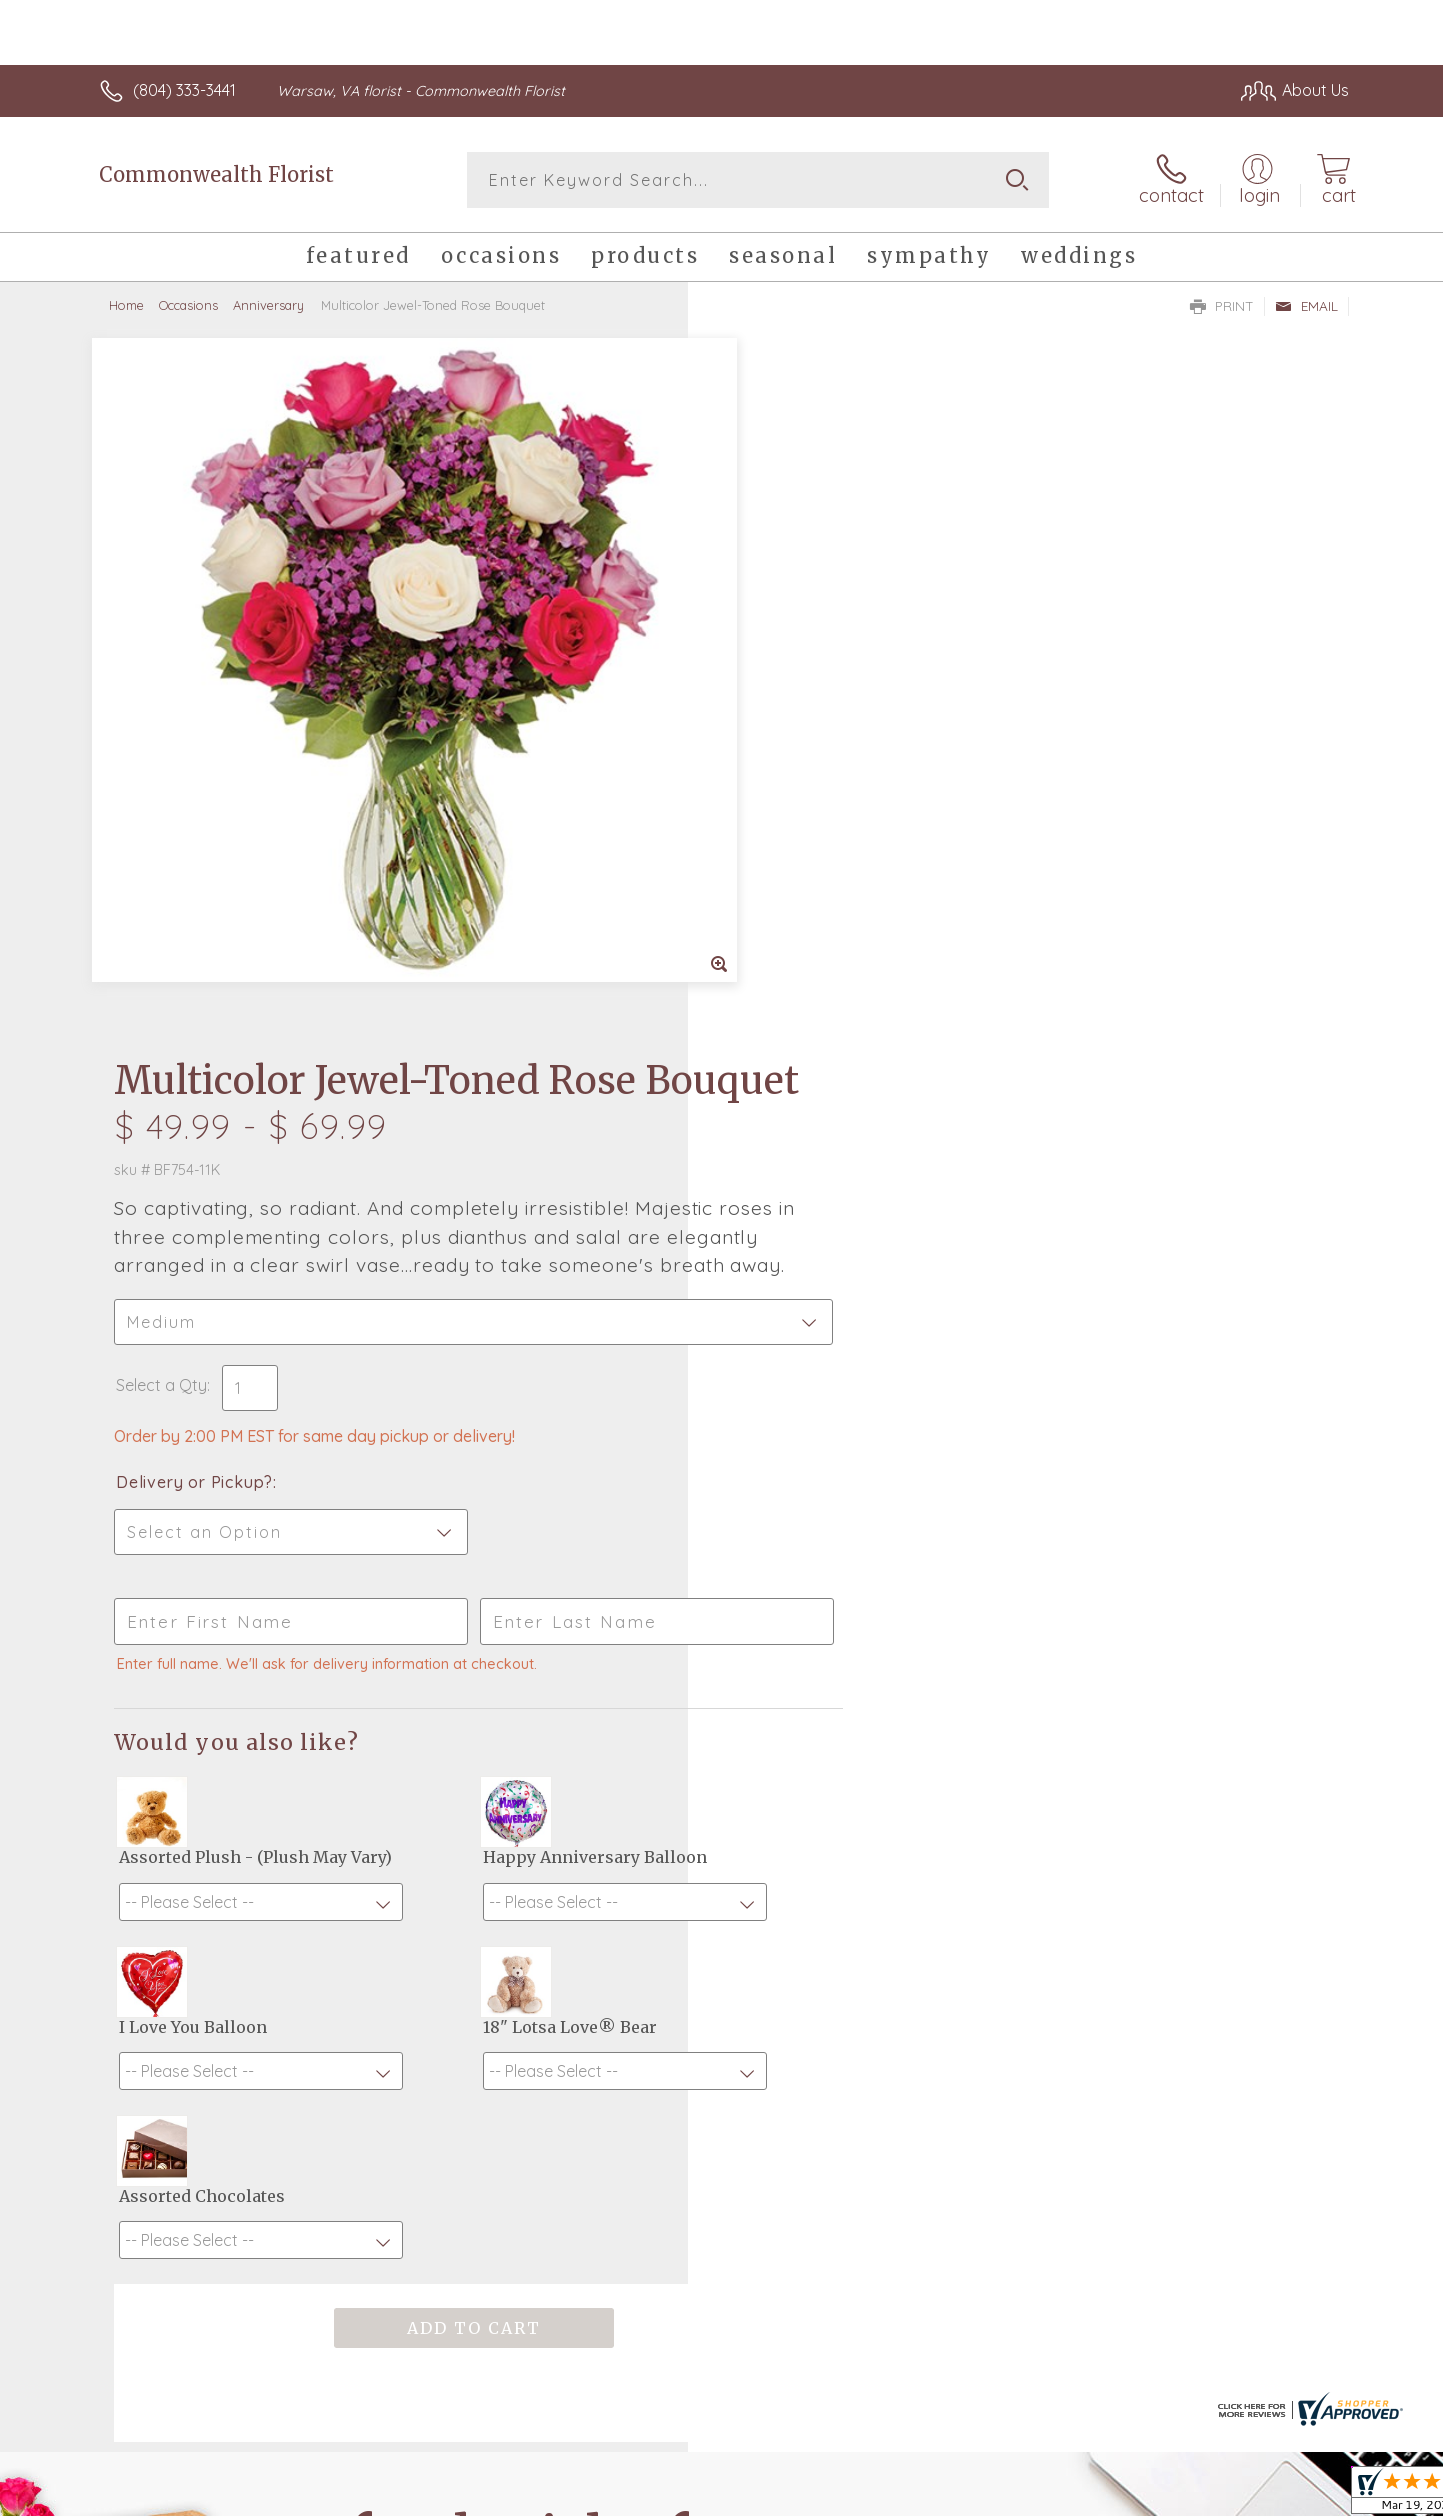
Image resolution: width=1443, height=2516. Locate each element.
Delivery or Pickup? (802, 825)
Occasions (188, 305)
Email (1306, 306)
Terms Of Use (911, 2496)
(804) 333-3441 (184, 90)
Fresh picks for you (547, 1952)
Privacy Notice (1029, 2496)
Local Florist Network (1172, 2496)
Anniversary (268, 305)
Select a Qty (769, 728)
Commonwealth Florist (216, 174)
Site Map (1295, 2496)
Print (1222, 306)
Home (126, 305)
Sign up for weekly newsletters (971, 1941)
